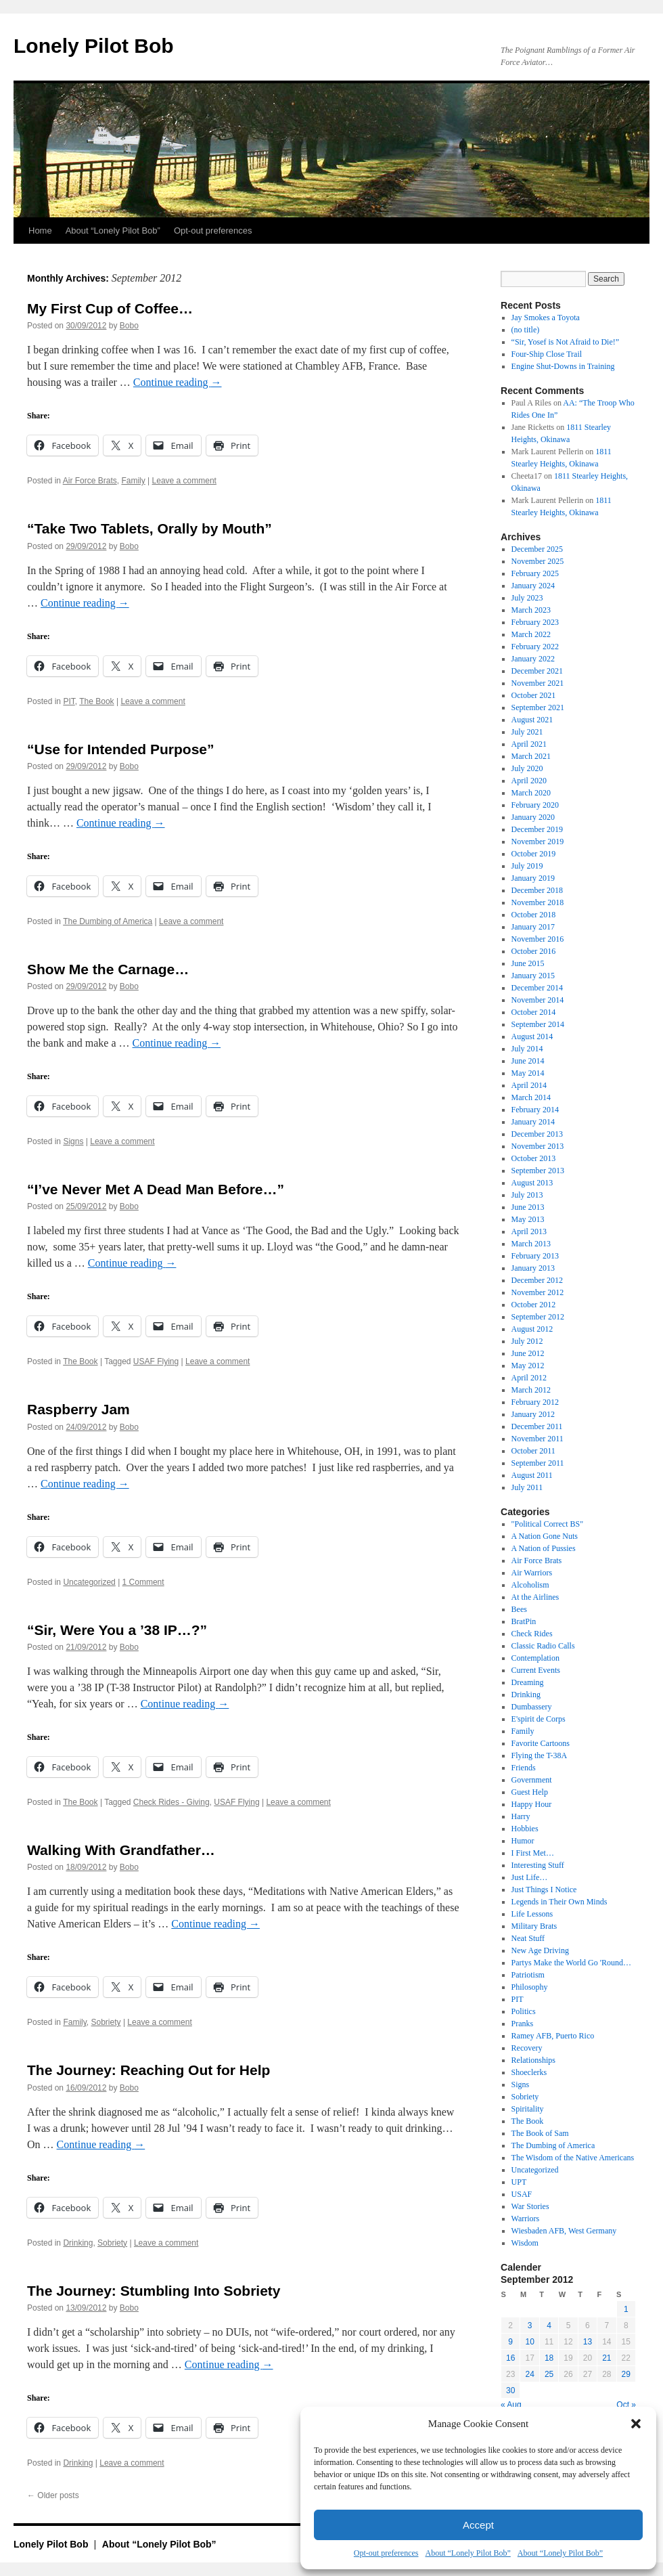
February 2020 (535, 805)
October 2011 (533, 1451)
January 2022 (533, 658)
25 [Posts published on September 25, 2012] (549, 2374)
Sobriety (106, 2022)
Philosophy (529, 1987)
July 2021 (527, 732)
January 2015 (533, 975)
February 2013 (535, 1256)
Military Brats (534, 1926)
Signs (73, 1141)
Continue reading (177, 382)
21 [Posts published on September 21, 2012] (606, 2358)
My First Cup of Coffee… (110, 308)
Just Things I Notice (544, 1889)
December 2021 (537, 671)
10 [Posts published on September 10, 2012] (529, 2341)
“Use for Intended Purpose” (120, 749)
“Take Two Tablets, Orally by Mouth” (149, 528)
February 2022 (535, 646)
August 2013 (532, 1182)
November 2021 (537, 683)
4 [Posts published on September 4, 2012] (549, 2325)
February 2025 (535, 573)
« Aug (511, 2404)
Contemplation (535, 1658)
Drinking (78, 2243)
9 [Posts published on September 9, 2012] (510, 2341)
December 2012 (537, 1280)
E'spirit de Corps (538, 1719)
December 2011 (537, 1426)
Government (531, 1780)
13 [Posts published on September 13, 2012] (587, 2341)
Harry (520, 1816)
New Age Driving (540, 1950)
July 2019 (527, 866)
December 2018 (537, 890)
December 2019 (537, 829)
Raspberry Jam (78, 1409)
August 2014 (532, 1036)
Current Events (535, 1670)
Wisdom (525, 2243)
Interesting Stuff (537, 1865)
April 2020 (529, 780)
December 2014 (537, 987)
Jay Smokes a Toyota (545, 317)
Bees (519, 1609)
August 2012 (532, 1329)
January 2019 (533, 878)
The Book (96, 701)
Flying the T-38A (539, 1755)
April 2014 (529, 1085)
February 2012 (535, 1402)
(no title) (525, 329)
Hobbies (525, 1828)
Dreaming (527, 1682)
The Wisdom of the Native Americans (573, 2157)
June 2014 (528, 1061)
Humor (522, 1841)
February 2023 (535, 622)
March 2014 (531, 1097)
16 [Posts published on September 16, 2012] (510, 2358)
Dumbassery (531, 1706)
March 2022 (531, 634)
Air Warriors (531, 1572)
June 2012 (528, 1353)
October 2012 (533, 1304)
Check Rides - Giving (171, 1802)
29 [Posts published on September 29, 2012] (626, 2374)
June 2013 (528, 1207)
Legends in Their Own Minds (559, 1901)
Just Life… (529, 1877)
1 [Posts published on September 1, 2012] (626, 2309)
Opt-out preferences (386, 2553)
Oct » (626, 2404)
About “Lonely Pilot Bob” (467, 2553)
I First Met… (532, 1853)
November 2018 (537, 902)
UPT (519, 2182)
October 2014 (533, 1012)
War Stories (530, 2206)
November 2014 (537, 1000)
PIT (68, 701)
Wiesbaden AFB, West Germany (564, 2230)
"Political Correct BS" (547, 1524)
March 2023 (531, 610)
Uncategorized (89, 1582)
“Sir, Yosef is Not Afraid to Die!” (565, 342)
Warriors (525, 2218)
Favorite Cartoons (540, 1743)
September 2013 (537, 1170)
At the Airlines (535, 1597)
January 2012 (533, 1414)
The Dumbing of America (107, 921)
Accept (478, 2525)
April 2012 (529, 1377)
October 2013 (533, 1158)
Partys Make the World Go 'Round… (571, 1962)
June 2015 (528, 963)
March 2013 (531, 1243)
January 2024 (533, 585)
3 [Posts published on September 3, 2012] (530, 2325)
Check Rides (532, 1633)
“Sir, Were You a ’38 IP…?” (117, 1630)
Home (40, 230)
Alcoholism (530, 1585)
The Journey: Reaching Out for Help (148, 2070)
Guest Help (529, 1792)
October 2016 (533, 951)
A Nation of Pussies (543, 1548)
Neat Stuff (528, 1938)
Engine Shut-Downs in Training (563, 366)
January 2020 (533, 817)
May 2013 (528, 1219)
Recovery (527, 2048)
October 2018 (533, 914)
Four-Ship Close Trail (546, 354)
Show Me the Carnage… (108, 969)
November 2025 (537, 561)
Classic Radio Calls (543, 1646)
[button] (636, 2423)
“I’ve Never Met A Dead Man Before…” (155, 1189)
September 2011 (537, 1463)
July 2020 (527, 768)
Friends (523, 1767)
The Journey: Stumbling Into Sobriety (154, 2290)
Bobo (129, 325)
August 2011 (532, 1475)
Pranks (522, 2023)
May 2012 (528, 1365)
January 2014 (533, 1122)
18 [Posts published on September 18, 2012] (549, 2358)
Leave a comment (184, 480)
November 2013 (537, 1146)
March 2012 (531, 1390)
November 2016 (537, 939)
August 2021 (532, 719)
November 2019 (537, 841)
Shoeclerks (529, 2072)
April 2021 (529, 744)
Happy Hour (531, 1804)
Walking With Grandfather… (121, 1850)
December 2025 (537, 549)
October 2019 (533, 853)
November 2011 (537, 1438)
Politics (523, 2011)
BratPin (523, 1621)
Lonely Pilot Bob (94, 46)
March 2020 (531, 793)
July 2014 (527, 1048)
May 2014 (528, 1073)
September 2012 (537, 1317)
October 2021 (533, 695)
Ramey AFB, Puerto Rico (553, 2035)
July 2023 (527, 598)
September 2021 (537, 707)
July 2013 (527, 1195)
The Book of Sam (540, 2133)
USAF (521, 2194)
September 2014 (537, 1024)
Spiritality (527, 2109)
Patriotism (528, 1975)
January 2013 (533, 1268)
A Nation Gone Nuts (544, 1536)
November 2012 (537, 1292)
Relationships (533, 2060)
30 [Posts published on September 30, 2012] (510, 2390)
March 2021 (531, 756)
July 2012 (527, 1341)
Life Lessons (532, 1914)
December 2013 (537, 1134)
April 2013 (529, 1231)
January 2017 (533, 927)
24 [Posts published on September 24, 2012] (529, 2374)
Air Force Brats (90, 480)
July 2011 (527, 1487)
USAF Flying (156, 1361)
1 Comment (143, 1582)
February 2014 (535, 1109)
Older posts (53, 2495)
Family (133, 480)
